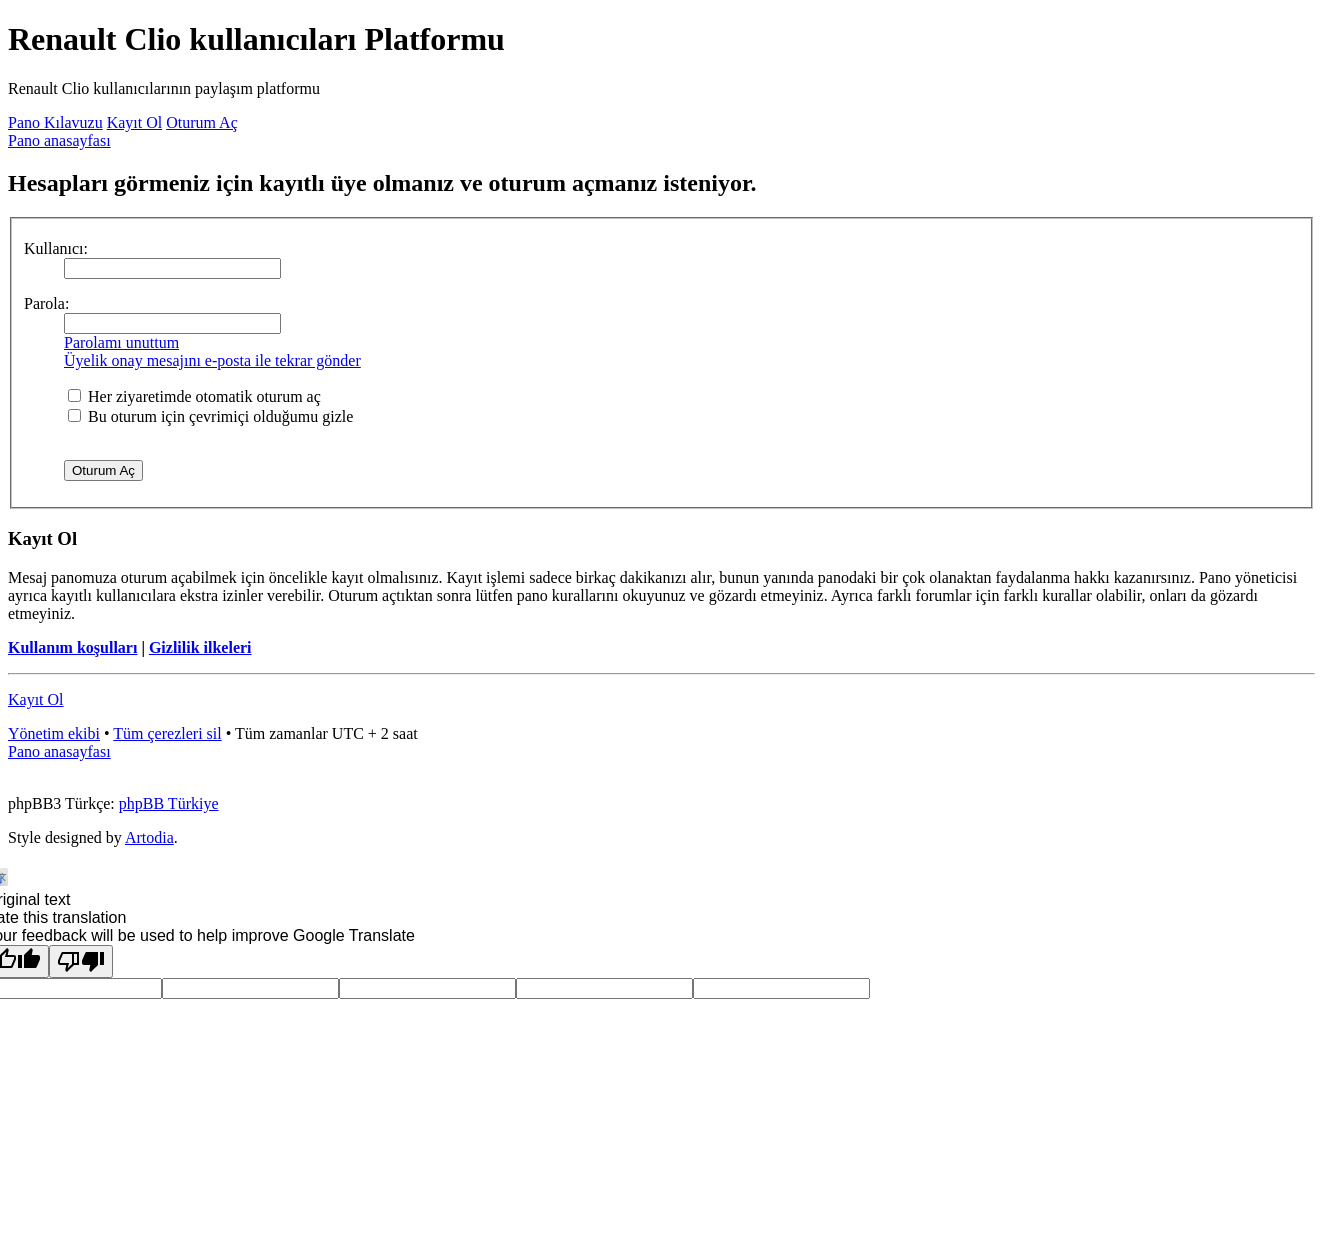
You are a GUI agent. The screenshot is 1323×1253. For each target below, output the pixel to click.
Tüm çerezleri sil (167, 733)
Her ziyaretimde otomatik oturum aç (194, 396)
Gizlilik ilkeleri (200, 647)
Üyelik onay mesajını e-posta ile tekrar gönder (212, 360)
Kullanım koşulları (72, 647)
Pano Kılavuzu (55, 122)
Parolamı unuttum (121, 342)
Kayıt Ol (135, 122)
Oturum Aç (202, 122)
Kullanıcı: (56, 248)
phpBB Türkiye (169, 803)
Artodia (149, 837)
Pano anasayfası (59, 140)
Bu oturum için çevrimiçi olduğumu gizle (210, 416)
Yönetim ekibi (54, 733)
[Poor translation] (81, 961)
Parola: (46, 303)
